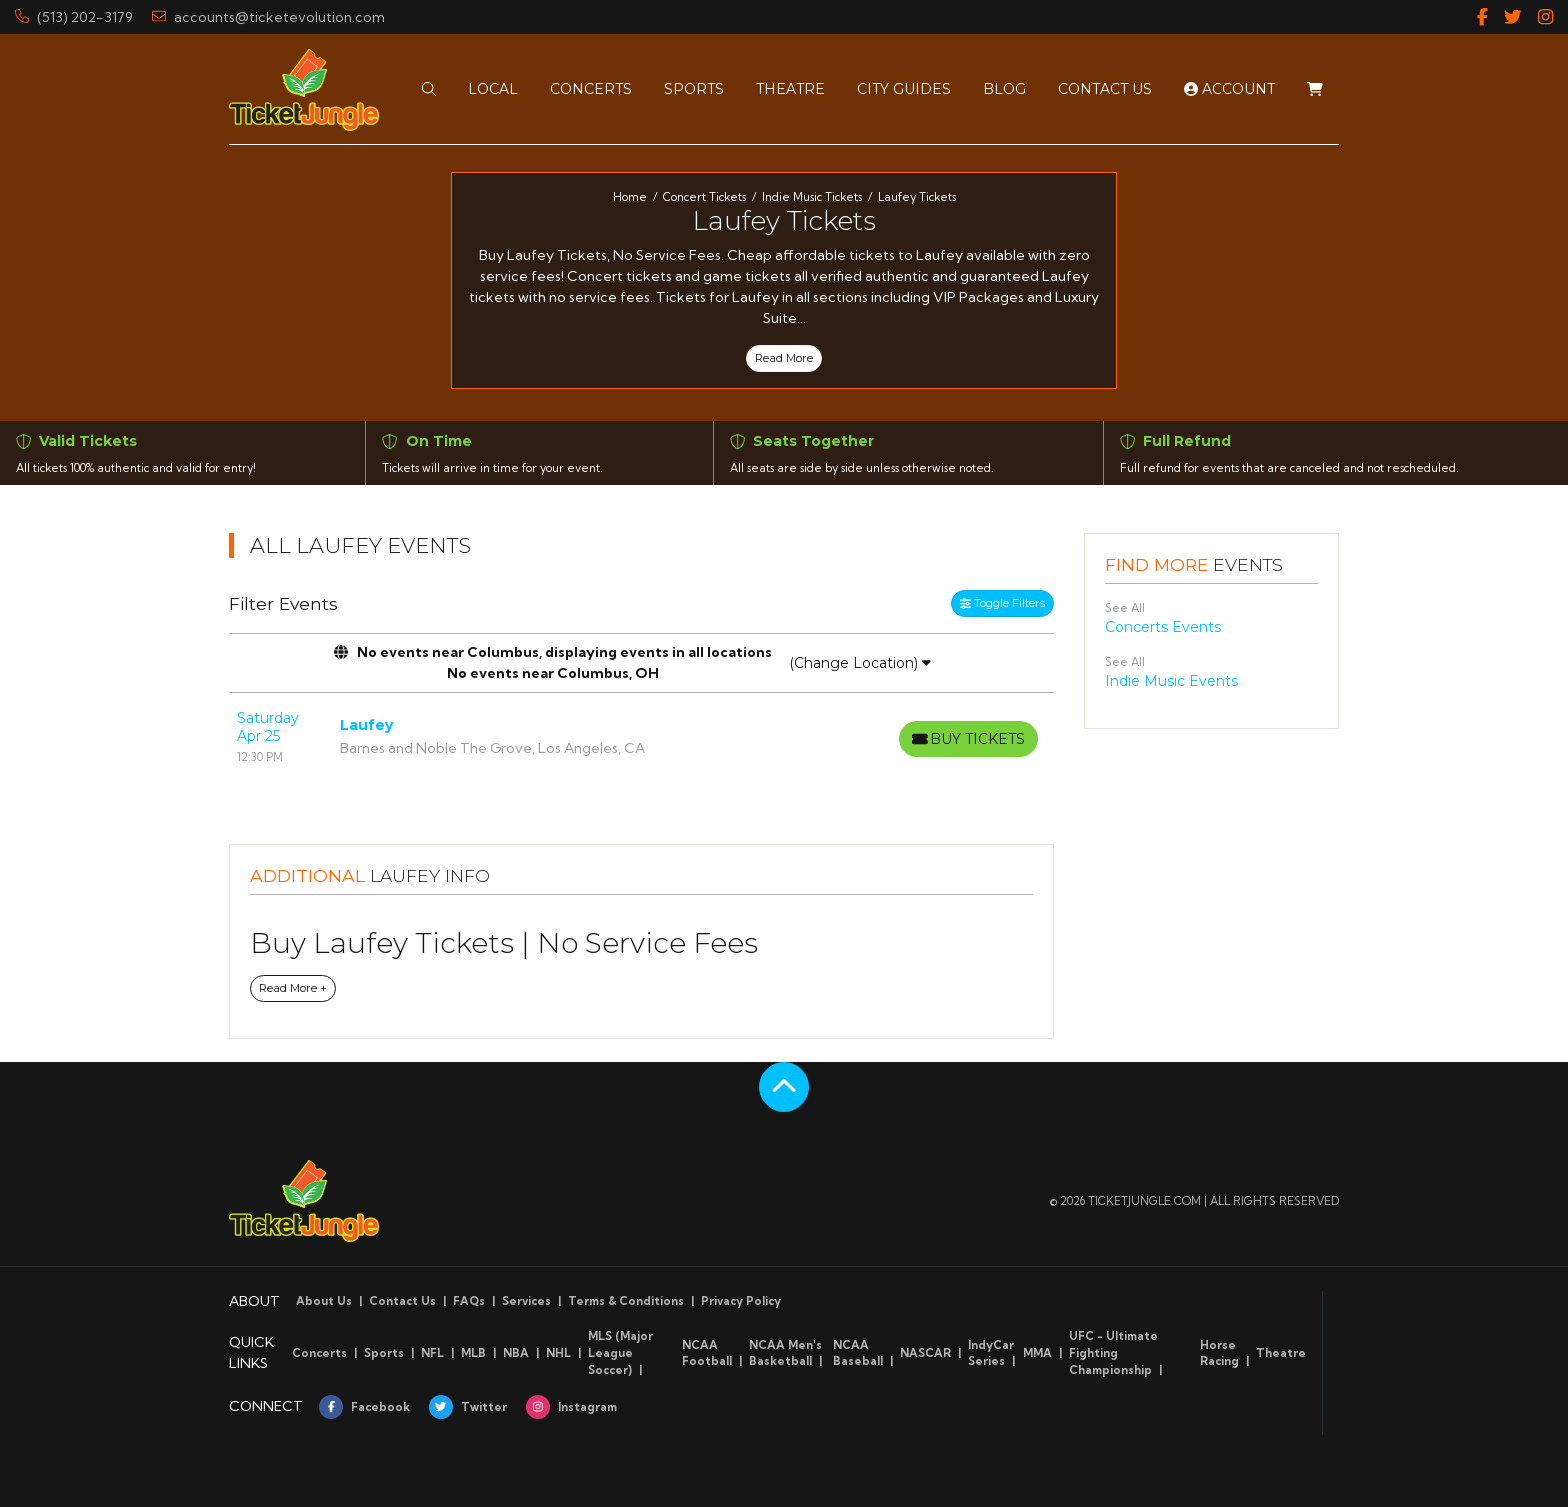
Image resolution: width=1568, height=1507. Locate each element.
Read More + (293, 988)
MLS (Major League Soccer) (620, 1353)
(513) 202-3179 (74, 17)
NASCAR (925, 1353)
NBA (516, 1353)
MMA (1037, 1353)
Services (526, 1301)
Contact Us (402, 1301)
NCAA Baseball (858, 1353)
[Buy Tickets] (967, 739)
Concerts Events (1163, 627)
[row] (641, 736)
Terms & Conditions (626, 1301)
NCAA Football (707, 1353)
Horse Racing (1219, 1353)
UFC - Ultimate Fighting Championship (1113, 1353)
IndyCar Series (991, 1353)
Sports (384, 1353)
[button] (429, 88)
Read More (784, 358)
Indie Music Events (1171, 681)
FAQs (469, 1301)
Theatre (1281, 1353)
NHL (558, 1353)
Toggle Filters (1002, 603)
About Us (324, 1301)
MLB (473, 1353)
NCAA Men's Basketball (785, 1353)
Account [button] (1229, 88)
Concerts (319, 1353)
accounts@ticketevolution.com (268, 17)
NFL (432, 1353)
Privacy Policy (741, 1301)
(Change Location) (860, 663)
